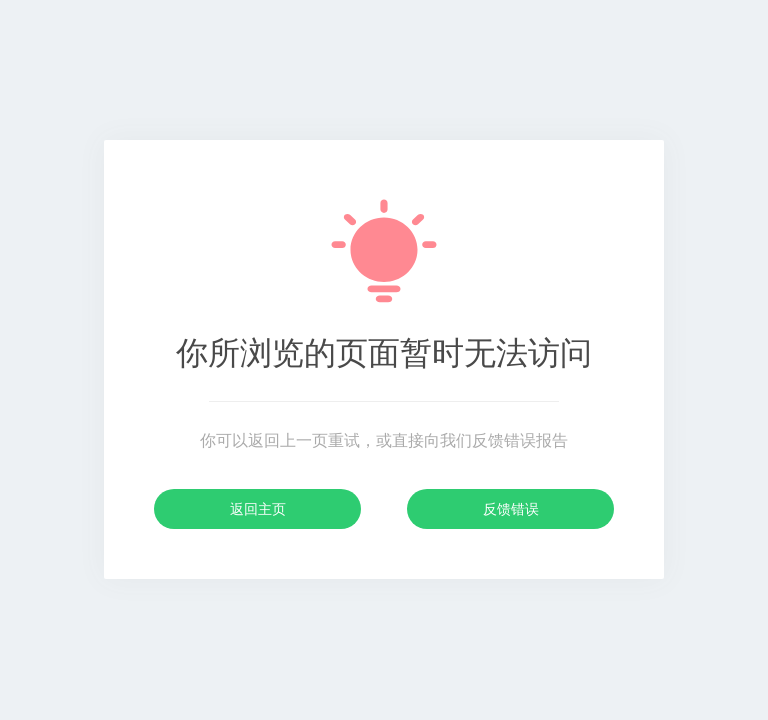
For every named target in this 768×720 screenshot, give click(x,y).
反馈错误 (511, 509)
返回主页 (258, 509)
